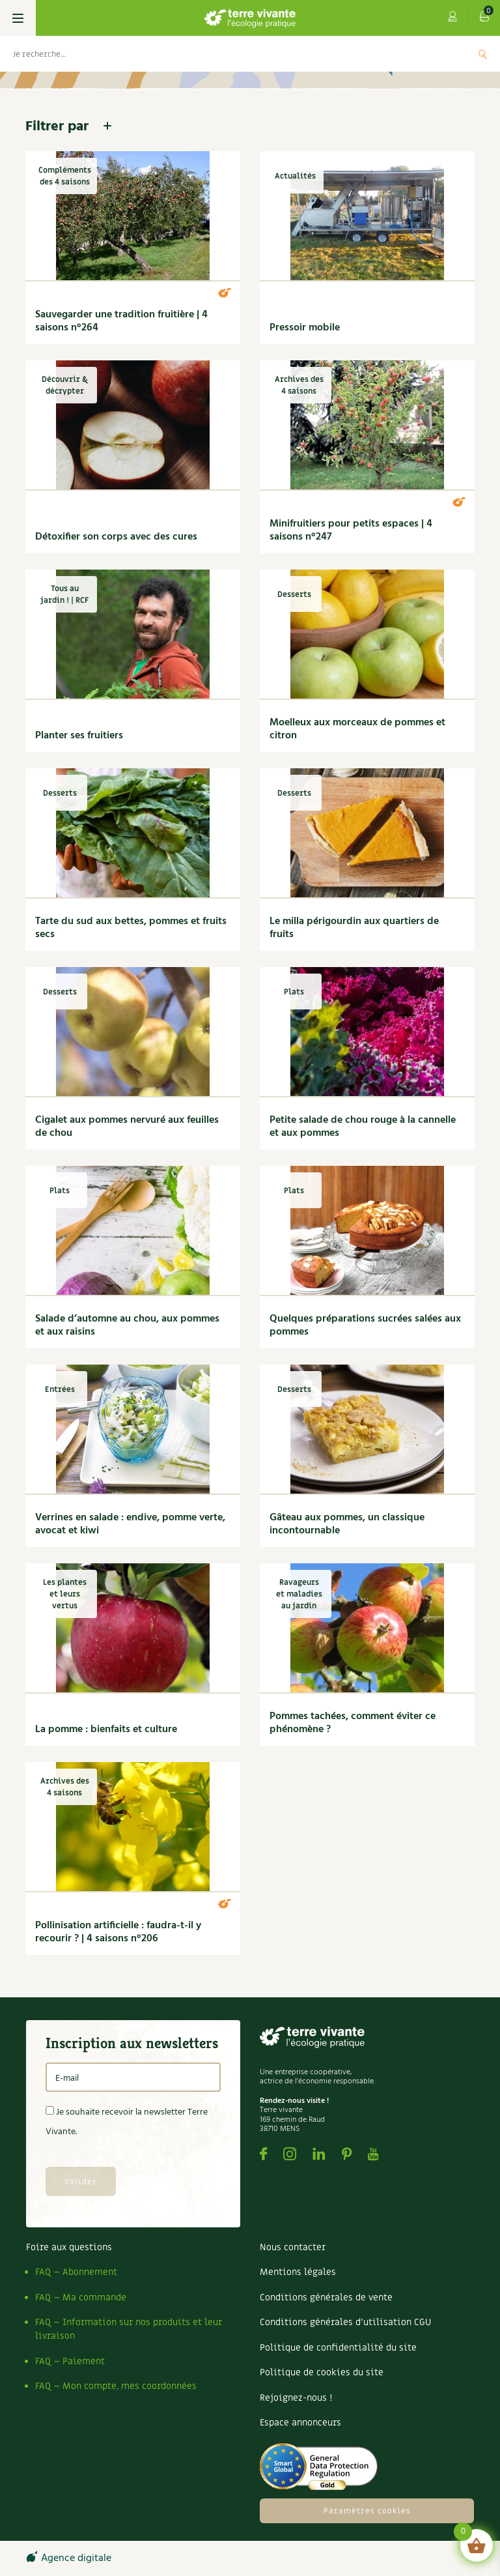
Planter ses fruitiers (79, 735)
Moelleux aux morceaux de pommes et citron (357, 729)
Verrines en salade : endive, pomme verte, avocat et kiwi (130, 1524)
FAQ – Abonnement (76, 2272)
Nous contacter (293, 2247)
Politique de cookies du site (321, 2372)
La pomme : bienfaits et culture (106, 1729)
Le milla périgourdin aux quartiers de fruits (354, 928)
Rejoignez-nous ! (296, 2398)
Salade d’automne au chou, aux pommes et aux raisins (127, 1325)
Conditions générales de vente (326, 2297)
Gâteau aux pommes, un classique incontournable (347, 1524)
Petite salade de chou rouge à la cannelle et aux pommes (363, 1127)
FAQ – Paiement (70, 2361)
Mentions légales (298, 2272)
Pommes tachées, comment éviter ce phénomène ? (353, 1723)
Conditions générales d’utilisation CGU (345, 2322)
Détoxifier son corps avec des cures (116, 536)
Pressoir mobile (305, 327)
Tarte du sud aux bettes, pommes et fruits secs (131, 928)
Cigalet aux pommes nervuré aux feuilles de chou (127, 1127)
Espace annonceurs (300, 2422)
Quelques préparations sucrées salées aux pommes (365, 1325)
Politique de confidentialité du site (338, 2347)
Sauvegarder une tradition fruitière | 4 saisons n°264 (121, 321)
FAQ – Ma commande (80, 2297)
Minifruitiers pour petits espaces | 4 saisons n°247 (351, 530)
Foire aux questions (69, 2247)
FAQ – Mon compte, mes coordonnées (116, 2386)
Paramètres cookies (367, 2511)
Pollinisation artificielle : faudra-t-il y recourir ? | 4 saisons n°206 (118, 1932)
